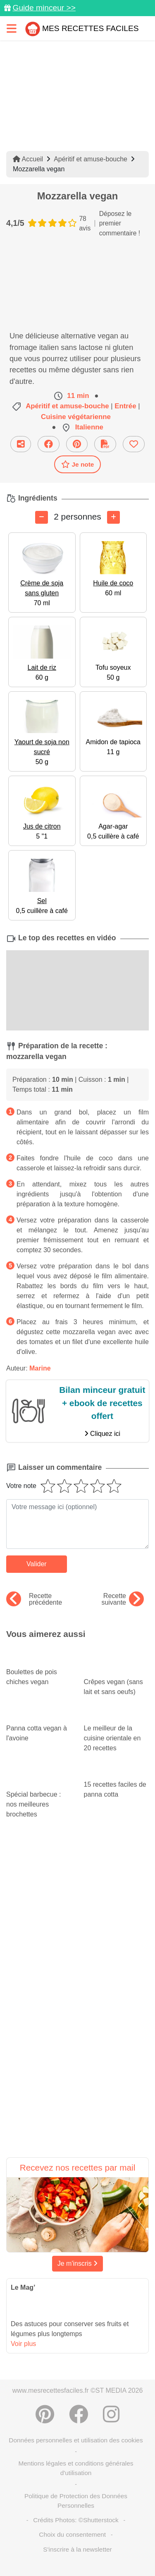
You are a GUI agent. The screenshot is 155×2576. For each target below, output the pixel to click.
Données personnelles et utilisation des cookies (76, 2440)
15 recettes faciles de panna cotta (116, 1782)
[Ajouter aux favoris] (134, 444)
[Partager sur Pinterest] (77, 444)
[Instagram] (111, 2414)
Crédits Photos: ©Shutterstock (75, 2519)
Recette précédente (34, 1599)
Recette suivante (122, 1599)
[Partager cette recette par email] (20, 444)
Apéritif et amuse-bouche (90, 159)
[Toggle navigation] (11, 28)
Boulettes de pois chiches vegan (39, 1669)
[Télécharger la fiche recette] (105, 444)
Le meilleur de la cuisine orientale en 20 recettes (116, 1730)
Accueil (28, 159)
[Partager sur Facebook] (49, 444)
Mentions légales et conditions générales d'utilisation (75, 2468)
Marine (40, 1368)
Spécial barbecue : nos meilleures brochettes (39, 1794)
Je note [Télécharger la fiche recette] (77, 464)
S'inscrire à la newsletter (77, 2549)
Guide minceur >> (44, 7)
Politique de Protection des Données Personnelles (75, 2500)
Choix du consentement (72, 2534)
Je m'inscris (77, 2263)
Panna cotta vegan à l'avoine (39, 1725)
